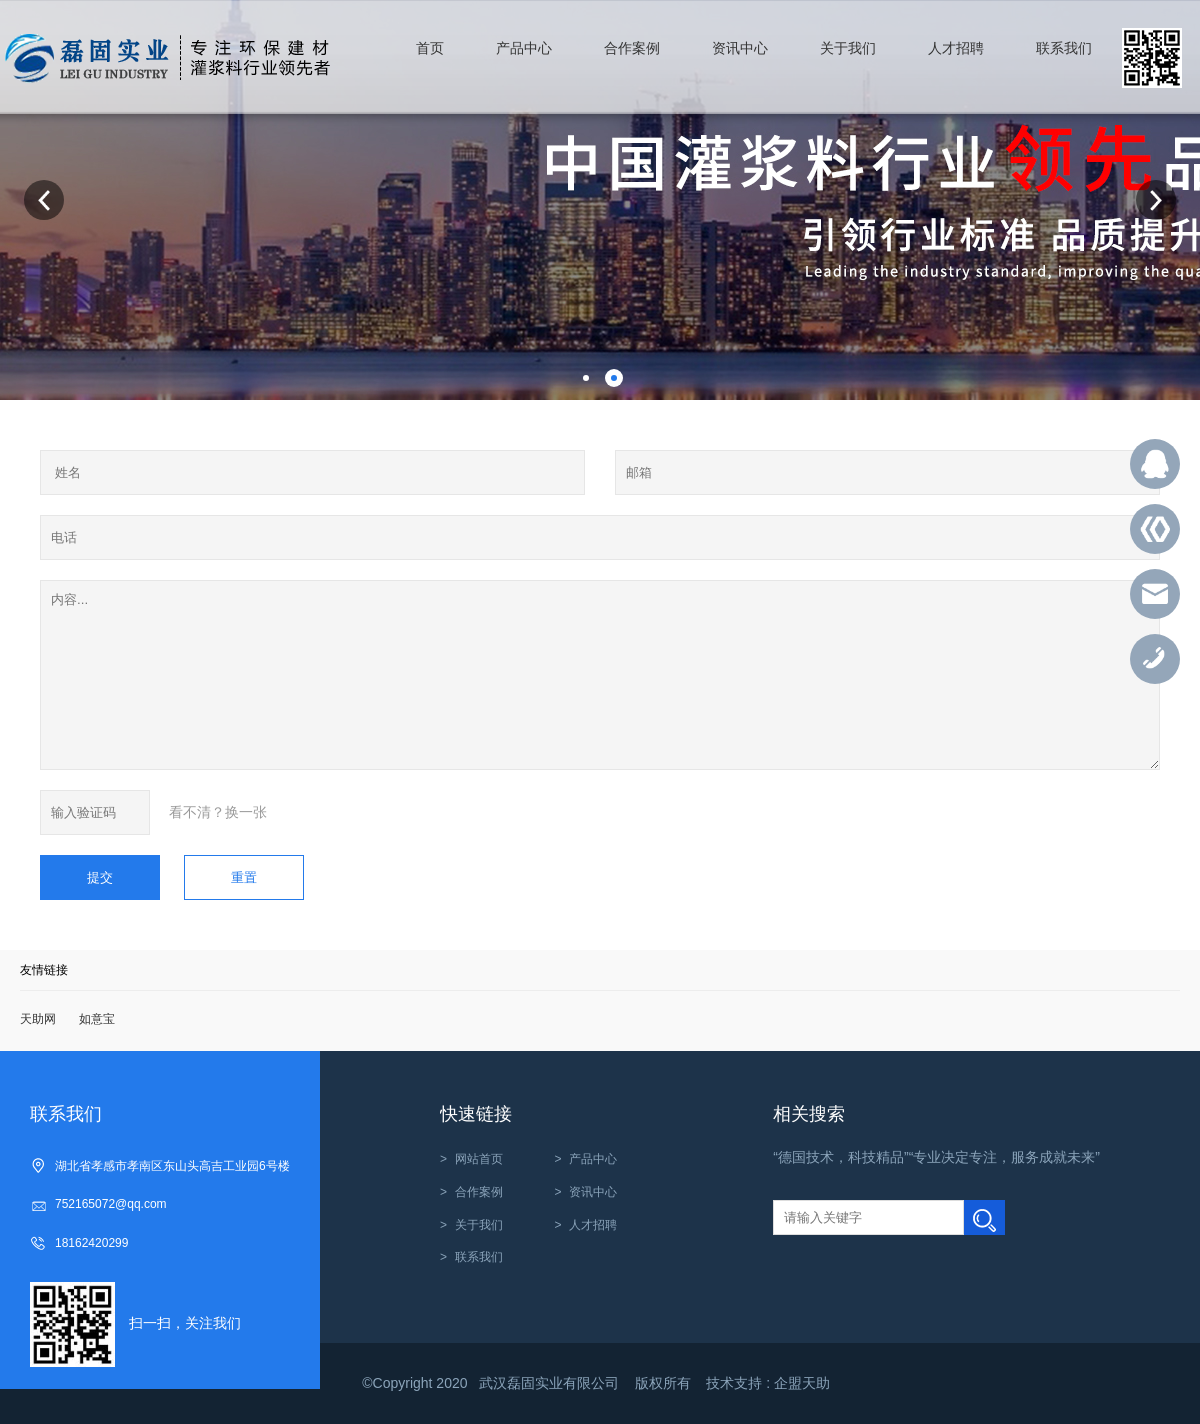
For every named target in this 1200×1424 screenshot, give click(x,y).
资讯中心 (593, 1192)
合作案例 (479, 1192)
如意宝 (97, 1019)
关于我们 (479, 1225)
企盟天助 (802, 1383)
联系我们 (479, 1257)
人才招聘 (593, 1225)
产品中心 (593, 1159)
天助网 (38, 1019)
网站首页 (479, 1159)
